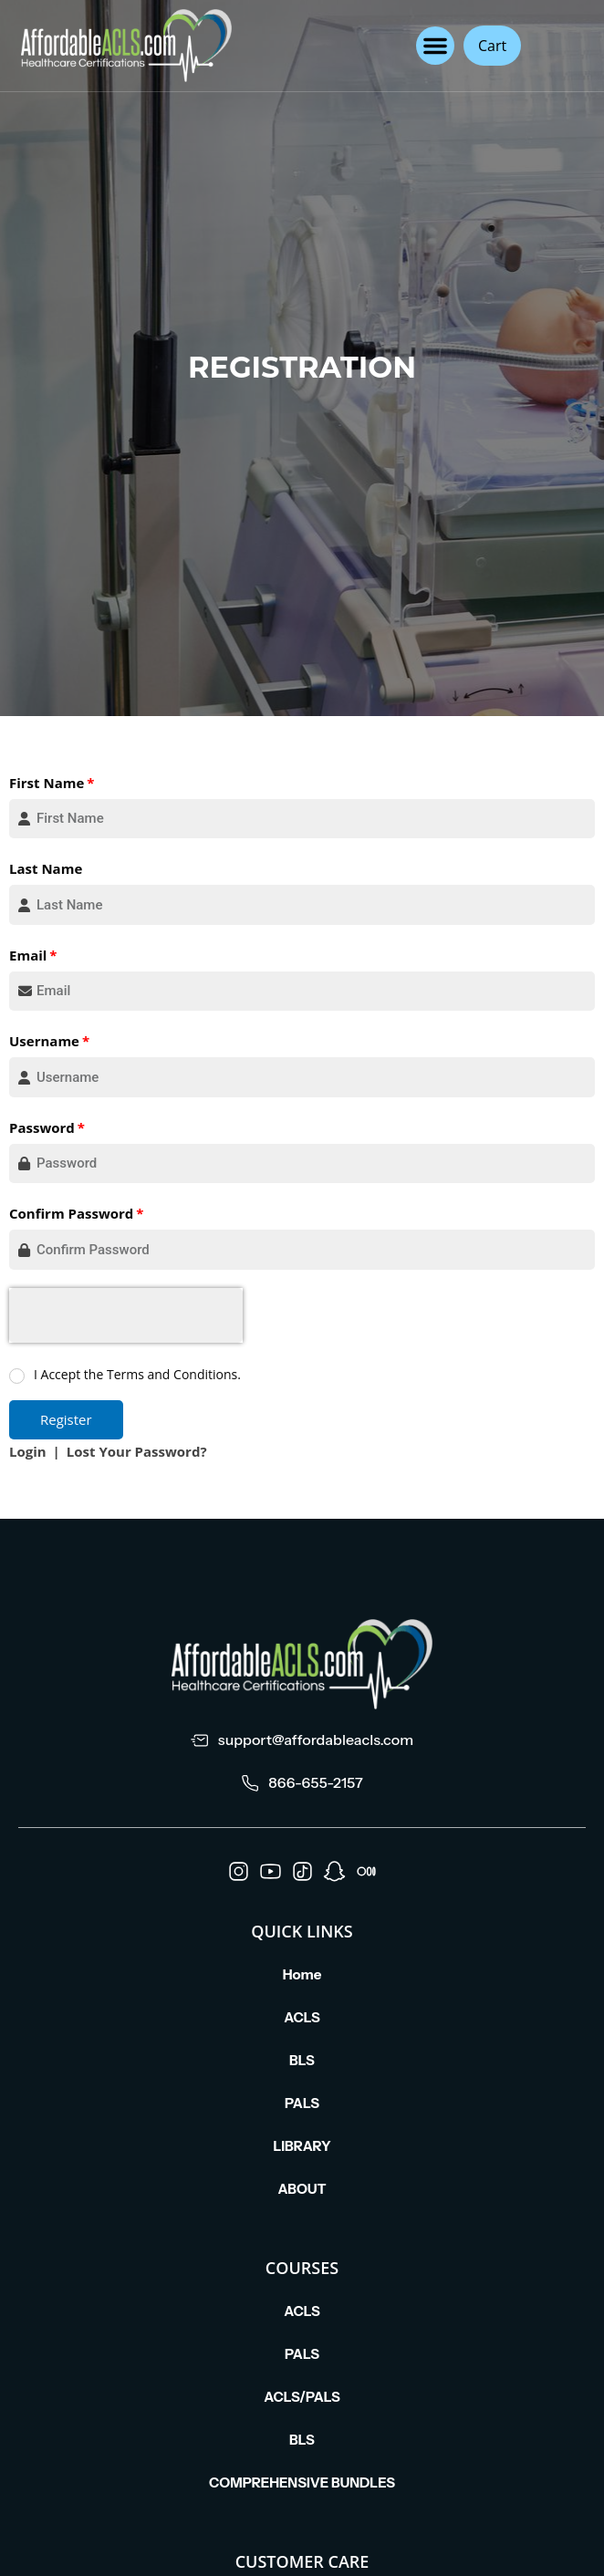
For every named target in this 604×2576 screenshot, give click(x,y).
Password (42, 1127)
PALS (302, 2103)
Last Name (45, 868)
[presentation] (126, 1315)
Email (28, 955)
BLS (302, 2060)
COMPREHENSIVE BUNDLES (302, 2482)
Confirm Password (71, 1213)
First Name (46, 783)
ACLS (302, 2017)
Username (44, 1041)
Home (302, 1974)
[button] (435, 45)
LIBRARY (301, 2146)
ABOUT (301, 2188)
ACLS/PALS (302, 2396)
